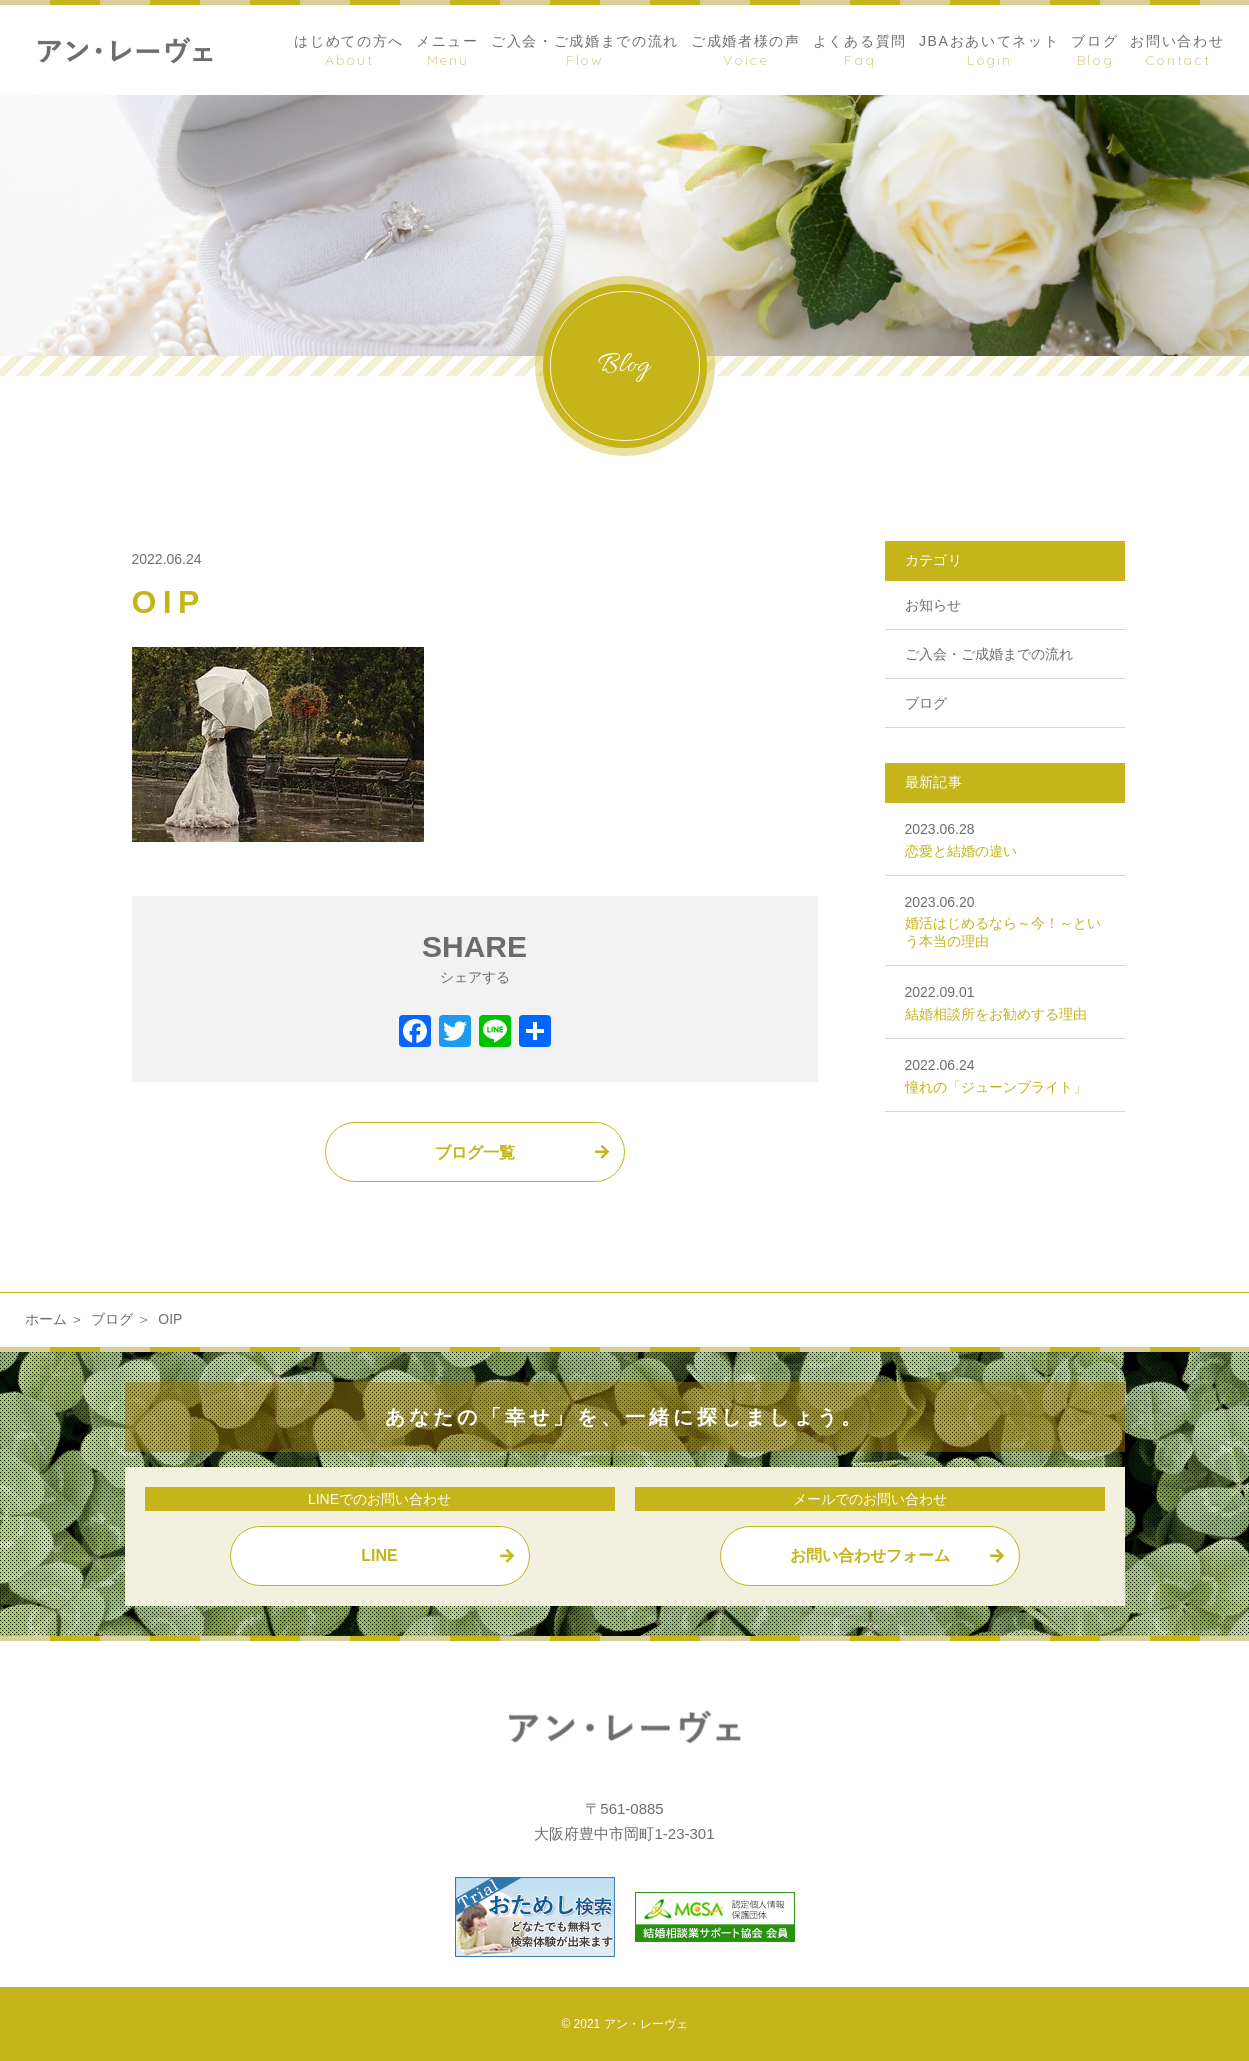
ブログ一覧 (475, 1152)
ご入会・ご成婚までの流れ (989, 654)
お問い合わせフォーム (870, 1555)
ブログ (926, 703)
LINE (379, 1555)
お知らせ (933, 605)
